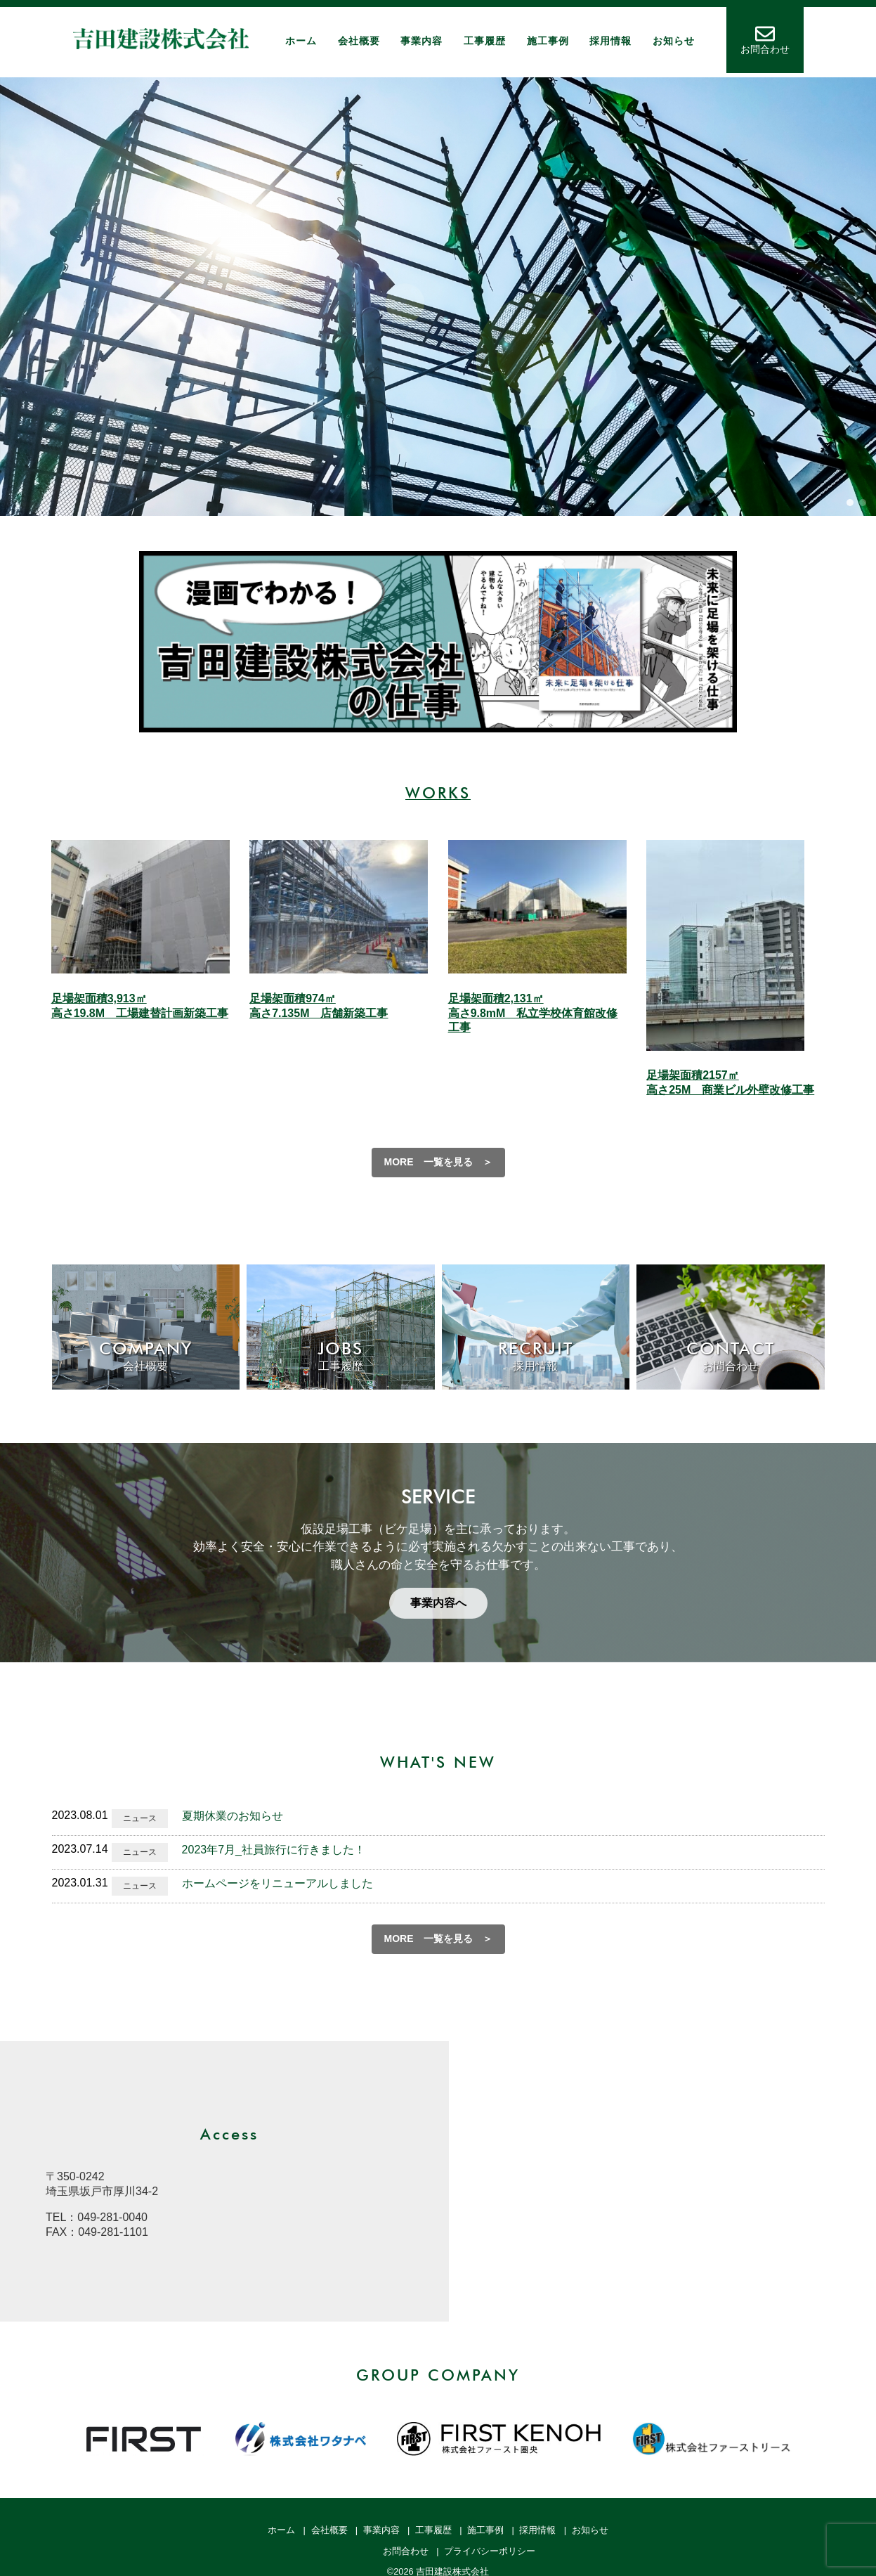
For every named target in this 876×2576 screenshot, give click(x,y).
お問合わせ (406, 2551)
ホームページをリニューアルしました (277, 1883)
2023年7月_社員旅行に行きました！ (273, 1850)
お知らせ (674, 40)
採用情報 (610, 40)
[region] (438, 296)
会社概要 (359, 40)
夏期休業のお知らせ (232, 1816)
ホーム (301, 40)
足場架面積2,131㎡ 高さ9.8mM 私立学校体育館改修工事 (533, 1013)
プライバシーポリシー (489, 2551)
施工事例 (548, 40)
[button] (850, 502)
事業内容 (421, 40)
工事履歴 (485, 40)
